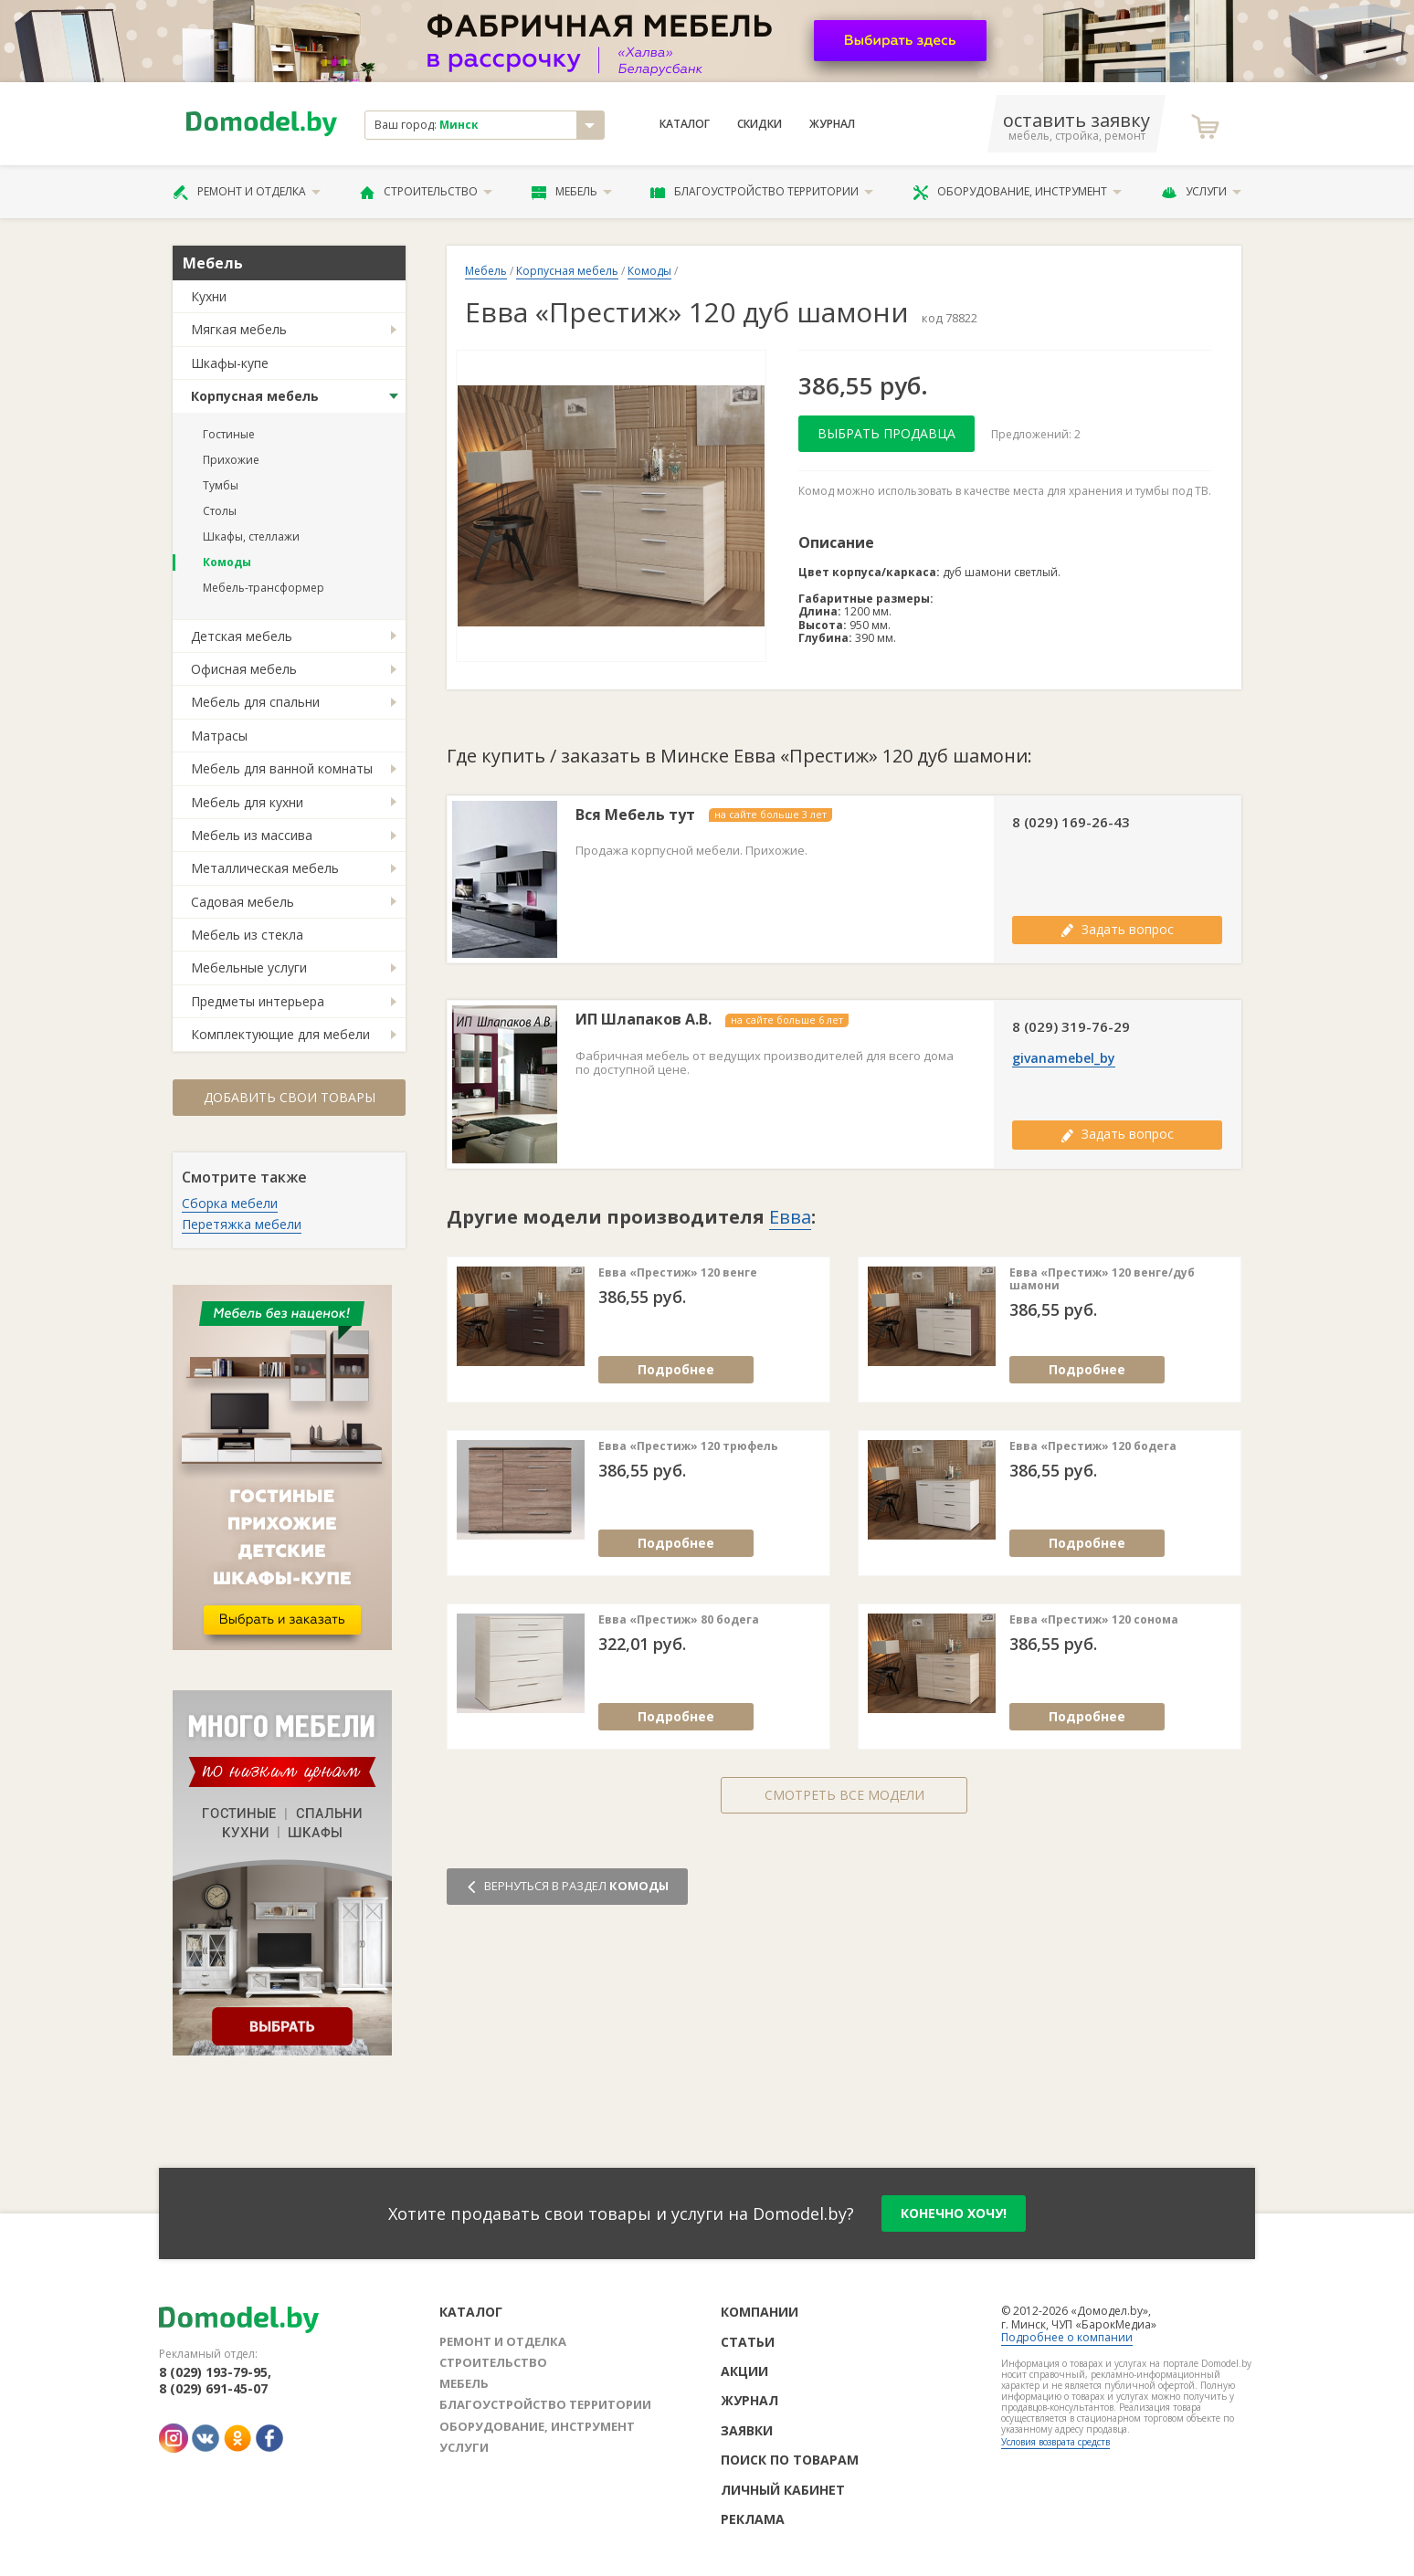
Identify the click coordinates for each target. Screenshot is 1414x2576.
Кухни (209, 296)
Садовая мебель (242, 901)
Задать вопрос (1117, 929)
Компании (759, 2311)
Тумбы (220, 485)
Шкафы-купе (230, 363)
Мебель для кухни (247, 802)
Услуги (1201, 192)
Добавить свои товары (289, 1097)
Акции (744, 2371)
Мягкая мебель (239, 329)
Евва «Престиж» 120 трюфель (688, 1446)
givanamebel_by (1063, 1058)
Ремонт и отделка (247, 192)
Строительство (426, 192)
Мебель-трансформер (263, 587)
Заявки (747, 2430)
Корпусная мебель (255, 396)
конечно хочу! (954, 2213)
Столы (220, 511)
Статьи (748, 2342)
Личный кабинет (783, 2490)
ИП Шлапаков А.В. (643, 1019)
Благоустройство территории (761, 192)
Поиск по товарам (790, 2459)
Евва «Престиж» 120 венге (677, 1273)
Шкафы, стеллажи (251, 536)
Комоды (227, 562)
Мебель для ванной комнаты (282, 768)
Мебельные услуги (249, 967)
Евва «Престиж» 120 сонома (1093, 1620)
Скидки (759, 124)
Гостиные (229, 434)
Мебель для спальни (255, 701)
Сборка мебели (230, 1203)
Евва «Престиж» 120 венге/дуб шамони (1102, 1280)
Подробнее (676, 1369)
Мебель (572, 192)
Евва (790, 1216)
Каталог (685, 124)
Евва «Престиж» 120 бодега (1093, 1446)
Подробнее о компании (1067, 2337)
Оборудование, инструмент (1017, 192)
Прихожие (231, 460)
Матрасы (219, 735)
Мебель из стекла (247, 934)
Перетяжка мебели (241, 1224)
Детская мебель (241, 636)
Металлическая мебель (265, 868)
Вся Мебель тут (635, 815)
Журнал (832, 124)
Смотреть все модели (844, 1794)
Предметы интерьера (257, 1001)
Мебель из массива (251, 835)
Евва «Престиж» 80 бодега (678, 1620)
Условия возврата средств (1055, 2441)
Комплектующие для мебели (280, 1034)
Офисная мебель (244, 669)
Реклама (753, 2519)
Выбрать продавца (886, 433)
